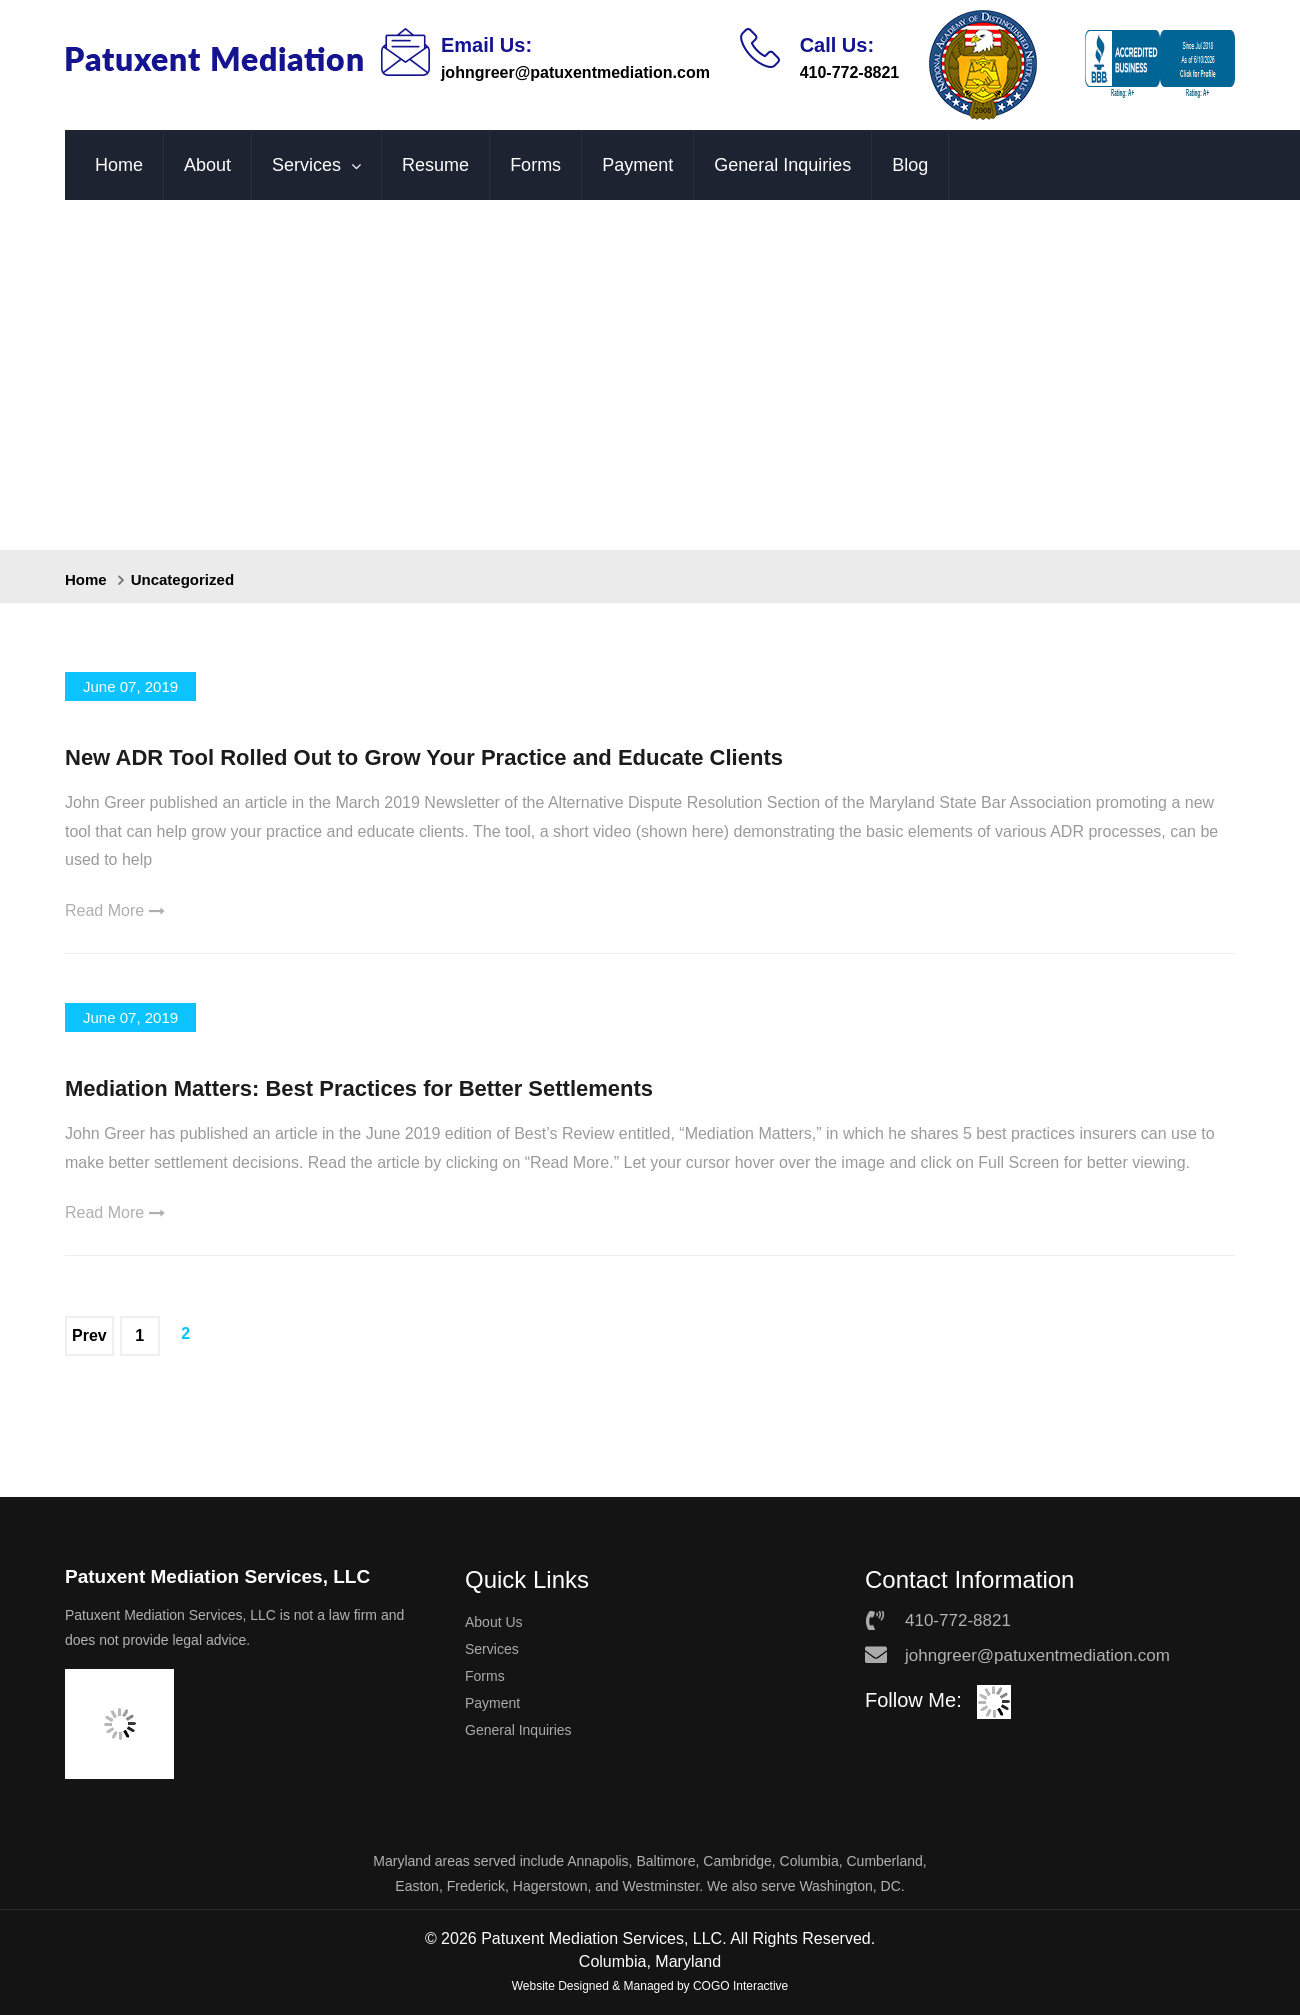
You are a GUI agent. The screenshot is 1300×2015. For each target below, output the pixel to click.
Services (306, 165)
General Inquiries (782, 165)
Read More (115, 910)
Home (119, 165)
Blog (910, 165)
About (207, 165)
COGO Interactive (740, 1986)
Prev (89, 1335)
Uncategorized (182, 579)
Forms (535, 165)
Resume (435, 165)
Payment (637, 165)
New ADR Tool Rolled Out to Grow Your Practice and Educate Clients (424, 757)
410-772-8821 (850, 72)
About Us (494, 1622)
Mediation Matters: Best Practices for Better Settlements (359, 1088)
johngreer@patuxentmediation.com (575, 72)
